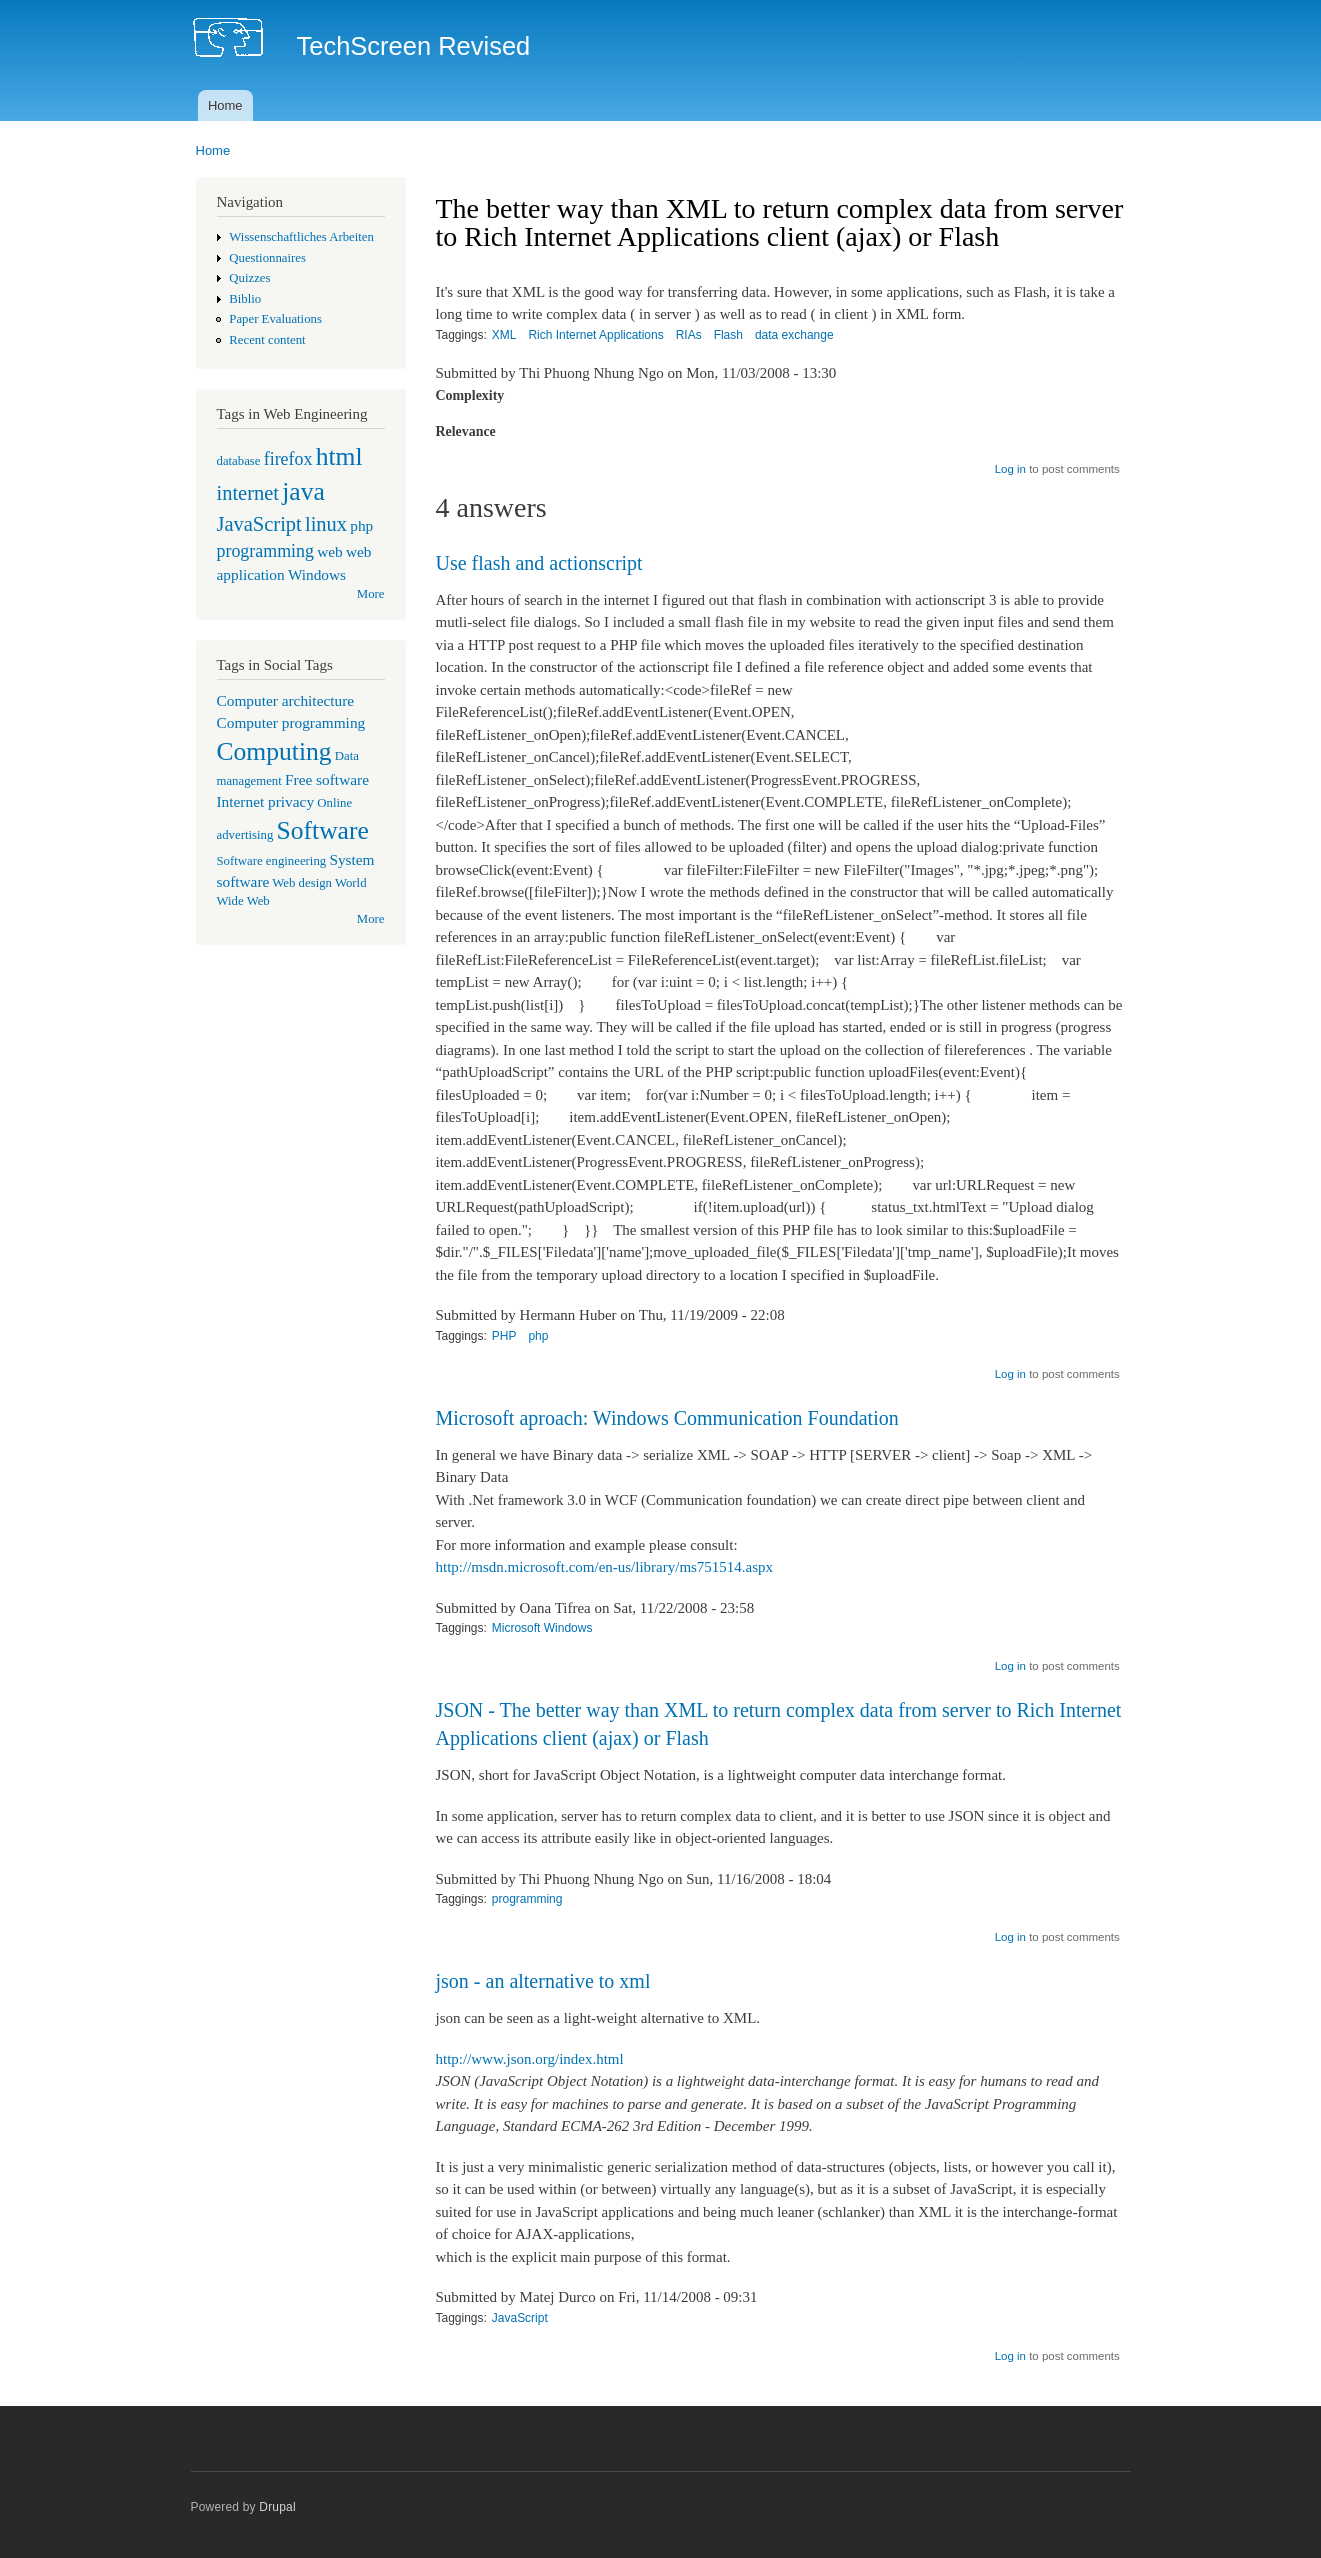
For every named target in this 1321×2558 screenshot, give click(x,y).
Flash (728, 335)
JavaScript (259, 524)
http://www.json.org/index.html (530, 2059)
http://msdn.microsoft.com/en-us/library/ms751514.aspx (605, 1567)
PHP (504, 1336)
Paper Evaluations (275, 319)
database (239, 461)
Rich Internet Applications (595, 335)
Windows (317, 574)
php (361, 525)
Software (323, 830)
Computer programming (291, 722)
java (303, 491)
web (330, 551)
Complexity (470, 395)
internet (248, 493)
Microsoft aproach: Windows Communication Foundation (667, 1418)
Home (225, 105)
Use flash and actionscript (539, 563)
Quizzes (249, 278)
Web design (302, 883)
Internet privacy (266, 801)
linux (326, 524)
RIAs (689, 335)
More (371, 594)
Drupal (277, 2507)
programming (265, 551)
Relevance (466, 431)
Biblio (245, 299)
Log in (1010, 469)
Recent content (267, 340)
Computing (274, 751)
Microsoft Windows (542, 1628)
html (339, 456)
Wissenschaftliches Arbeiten (301, 237)
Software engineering (272, 861)
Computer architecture (286, 700)
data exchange (794, 335)
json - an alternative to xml (543, 1981)
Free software (327, 779)
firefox (288, 459)
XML (504, 335)
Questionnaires (267, 258)
